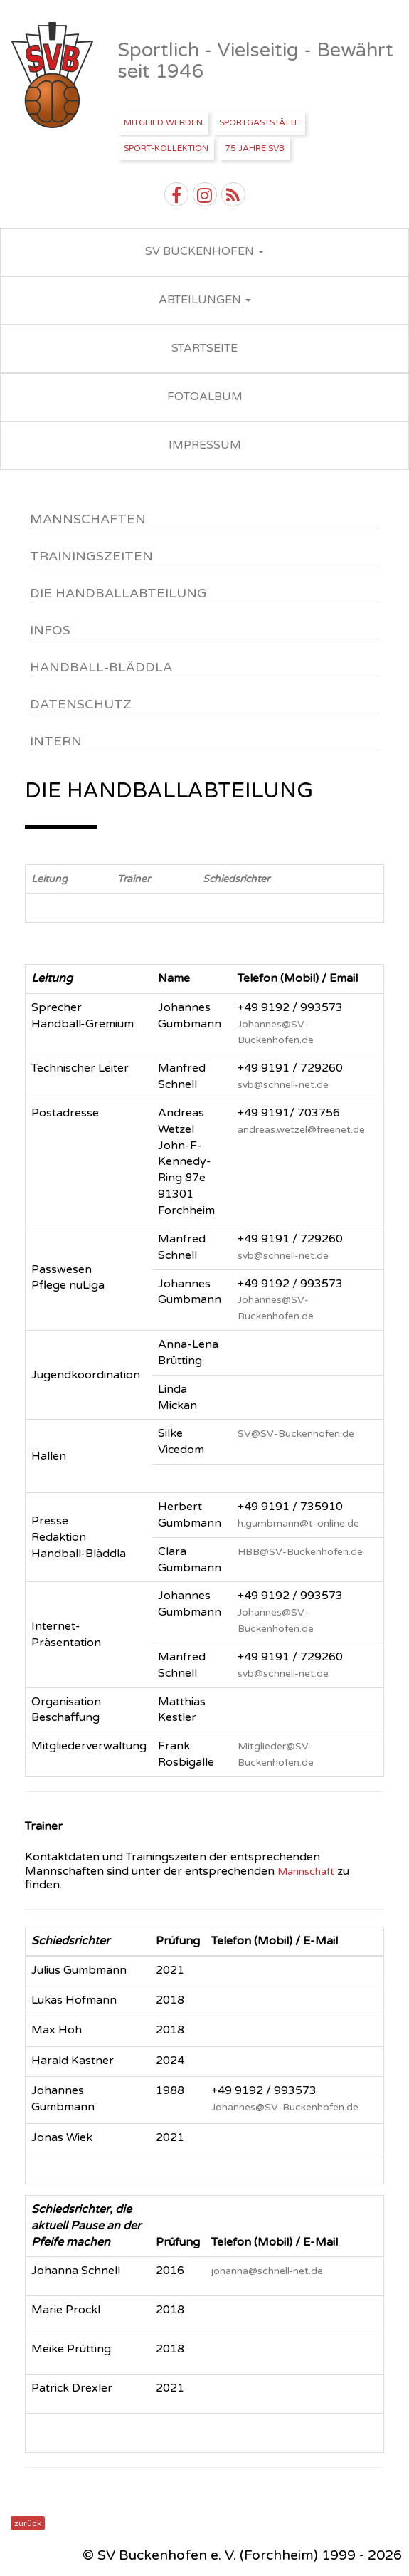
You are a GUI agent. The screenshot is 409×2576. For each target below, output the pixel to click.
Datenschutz (81, 704)
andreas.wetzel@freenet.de (301, 1130)
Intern (56, 741)
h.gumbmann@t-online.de (298, 1523)
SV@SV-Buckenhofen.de (296, 1434)
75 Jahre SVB (255, 148)
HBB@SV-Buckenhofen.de (300, 1552)
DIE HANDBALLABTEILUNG (118, 593)
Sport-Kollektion (166, 148)
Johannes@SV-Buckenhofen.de (284, 2107)
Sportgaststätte (259, 122)
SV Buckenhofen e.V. (53, 75)
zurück (27, 2523)
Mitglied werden (163, 122)
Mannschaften (88, 519)
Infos (50, 630)
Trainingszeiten (91, 556)
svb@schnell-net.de (283, 1085)
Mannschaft (305, 1871)
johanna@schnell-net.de (267, 2271)
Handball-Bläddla (101, 667)
